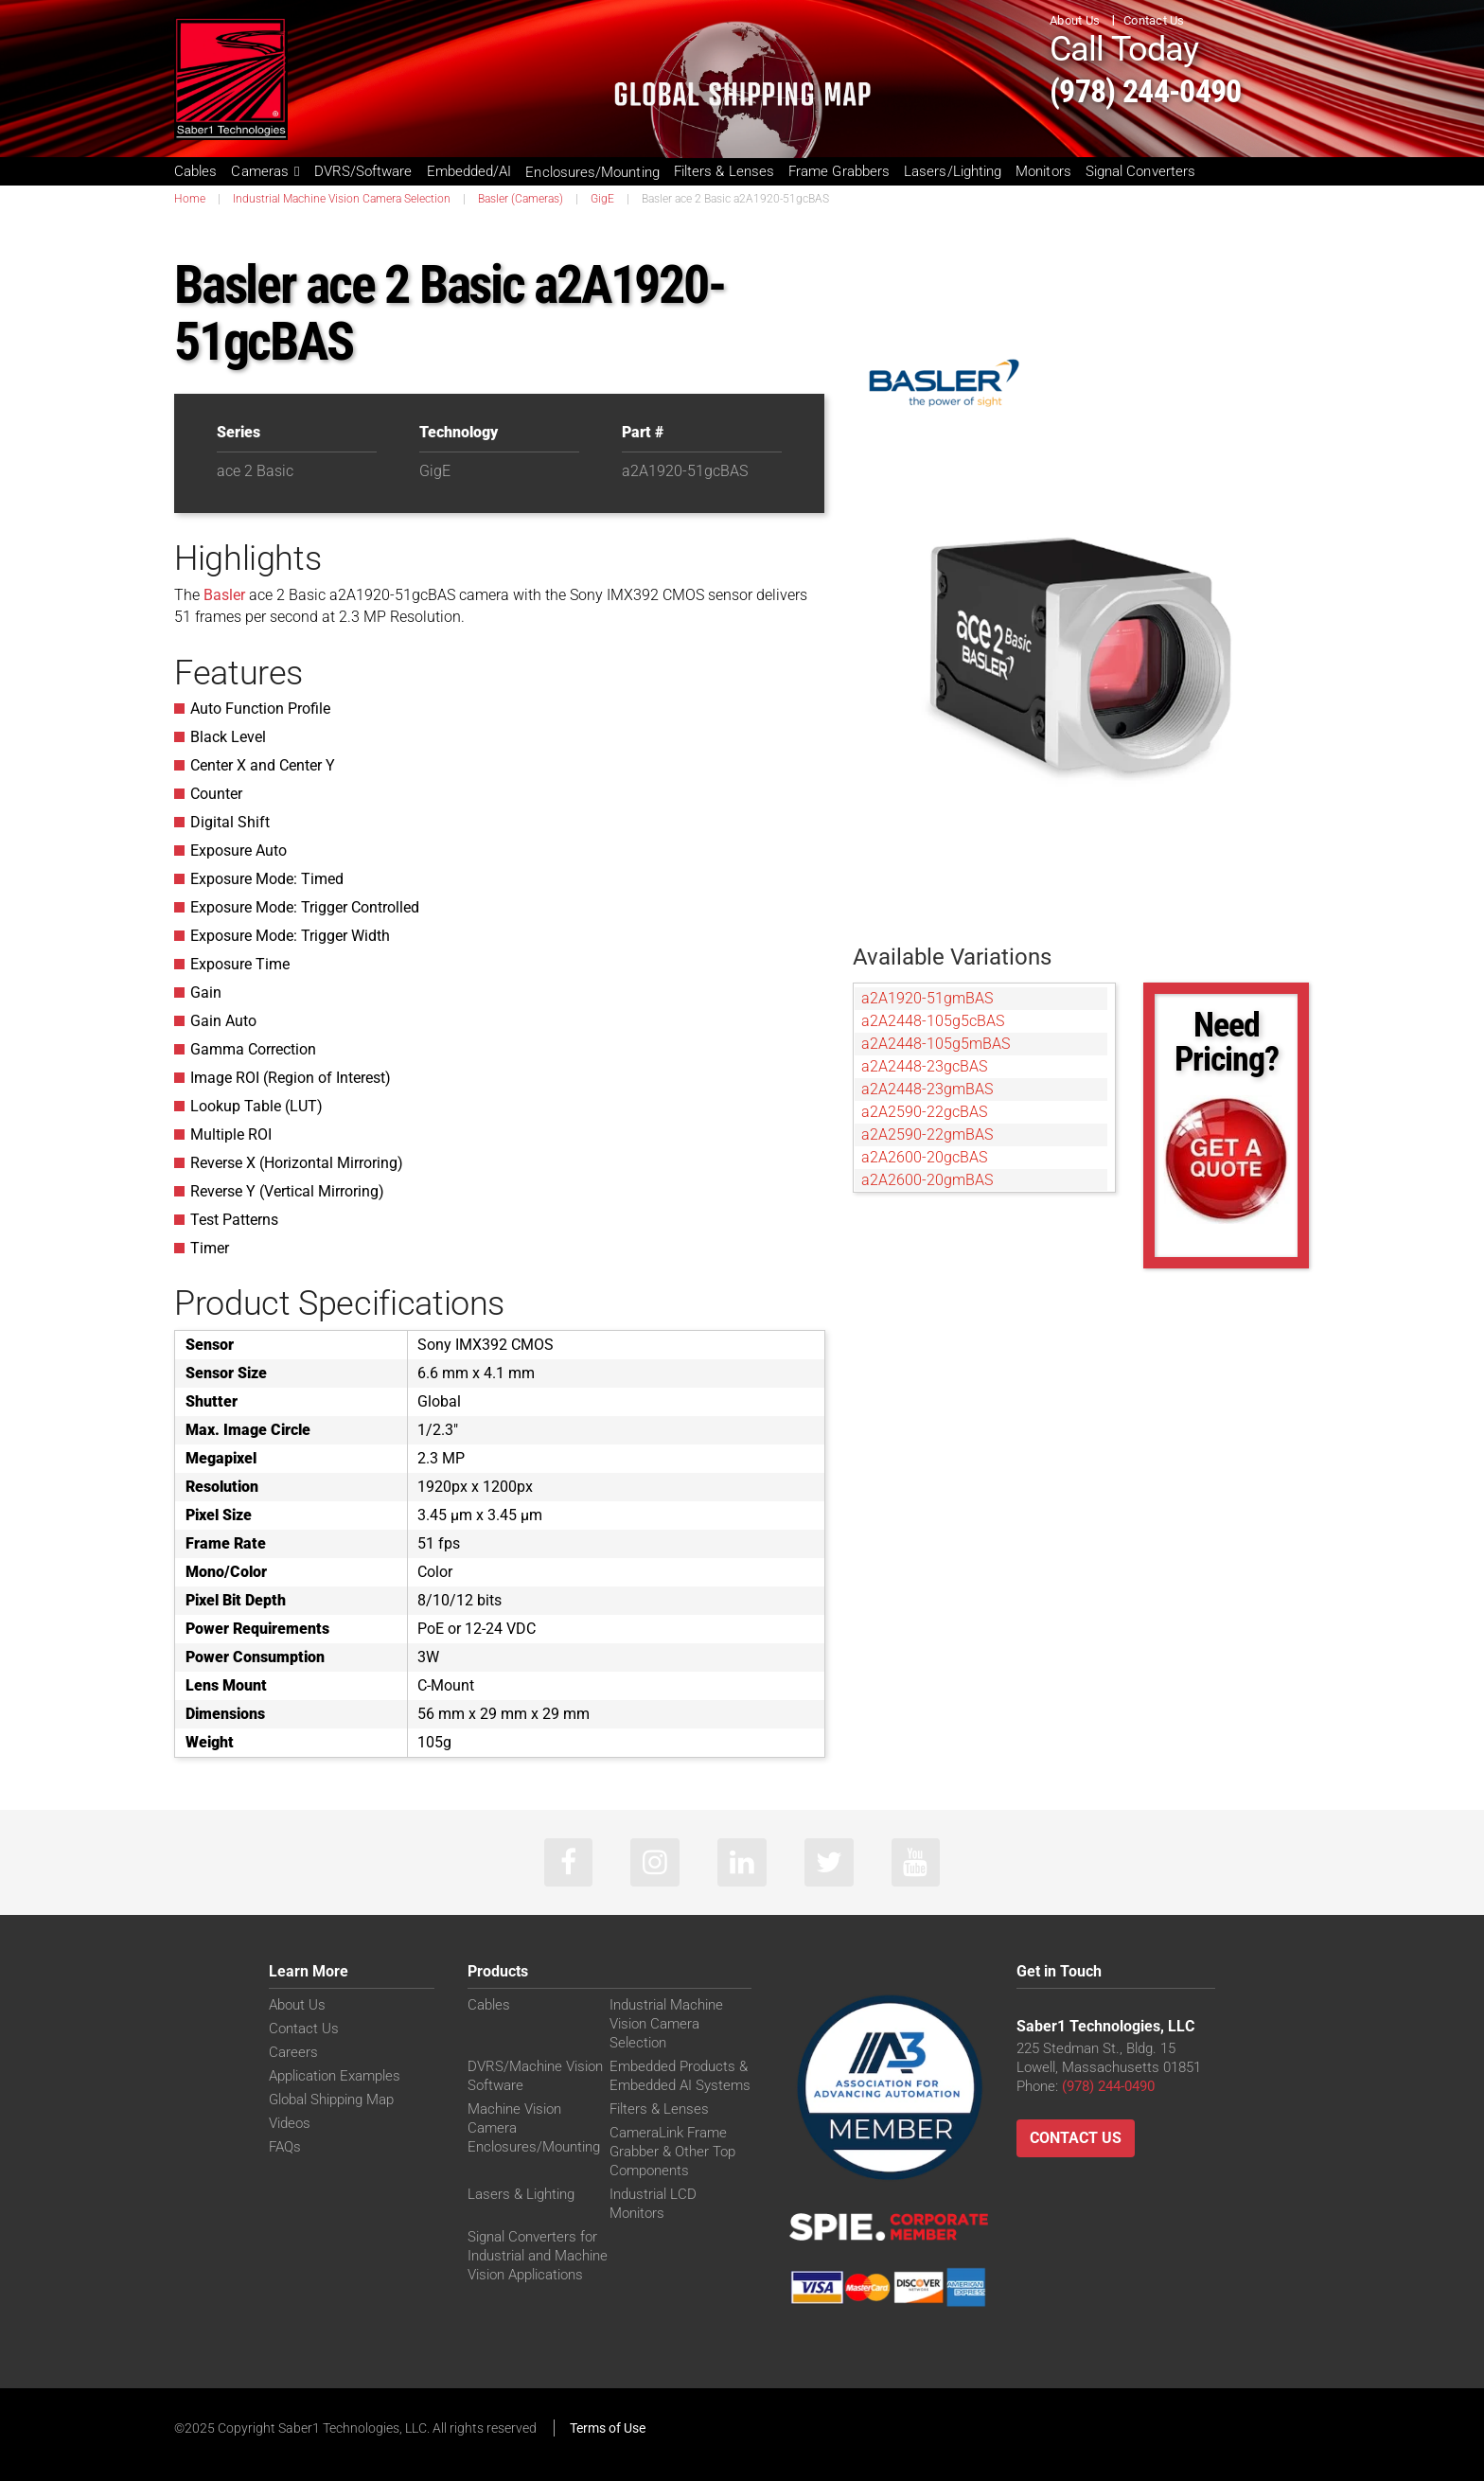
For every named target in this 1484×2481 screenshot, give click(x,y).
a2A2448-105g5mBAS (935, 1044)
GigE (602, 198)
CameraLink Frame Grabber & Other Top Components (672, 2154)
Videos (289, 2126)
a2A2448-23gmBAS (927, 1089)
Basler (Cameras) (520, 198)
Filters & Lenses (724, 171)
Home (189, 198)
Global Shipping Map (331, 2102)
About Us (1075, 20)
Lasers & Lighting (521, 2197)
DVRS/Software (363, 171)
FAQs (285, 2149)
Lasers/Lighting (952, 171)
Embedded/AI (469, 171)
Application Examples (334, 2078)
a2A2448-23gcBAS (924, 1066)
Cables (195, 171)
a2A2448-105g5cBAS (932, 1021)
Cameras (265, 171)
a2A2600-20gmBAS (927, 1180)
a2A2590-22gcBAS (924, 1112)
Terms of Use (607, 2430)
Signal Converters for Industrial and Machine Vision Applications (538, 2258)
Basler (224, 595)
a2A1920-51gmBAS (927, 998)
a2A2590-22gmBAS (927, 1134)
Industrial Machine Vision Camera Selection (341, 198)
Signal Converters (1140, 171)
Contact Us (1154, 20)
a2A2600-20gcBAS (924, 1157)
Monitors (1043, 171)
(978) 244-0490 (1168, 88)
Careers (293, 2055)
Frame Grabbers (839, 171)
